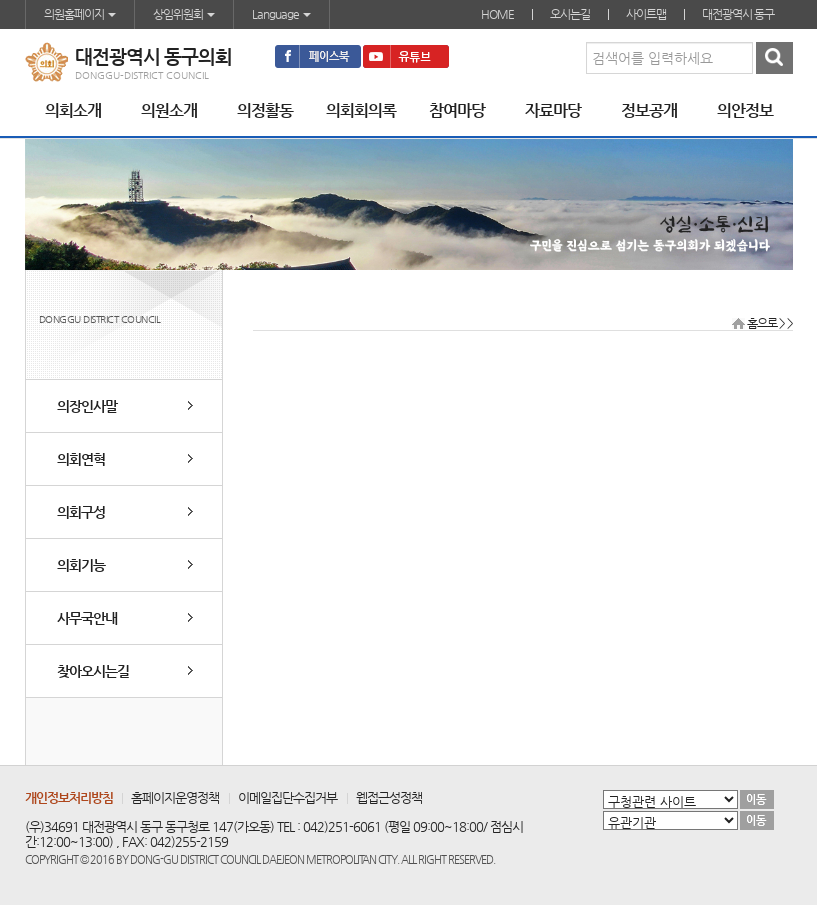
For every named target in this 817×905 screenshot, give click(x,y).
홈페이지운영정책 (175, 797)
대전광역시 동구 (738, 14)
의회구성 (81, 512)
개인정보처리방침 (69, 797)
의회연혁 (81, 459)
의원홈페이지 (80, 14)
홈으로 (762, 323)
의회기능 (81, 565)
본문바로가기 (0, 0)
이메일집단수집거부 (287, 797)
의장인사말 (87, 406)
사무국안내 (87, 618)
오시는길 (570, 14)
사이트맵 (646, 14)
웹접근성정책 (389, 797)
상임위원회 (184, 14)
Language (281, 14)
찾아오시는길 (93, 671)
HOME (497, 14)
